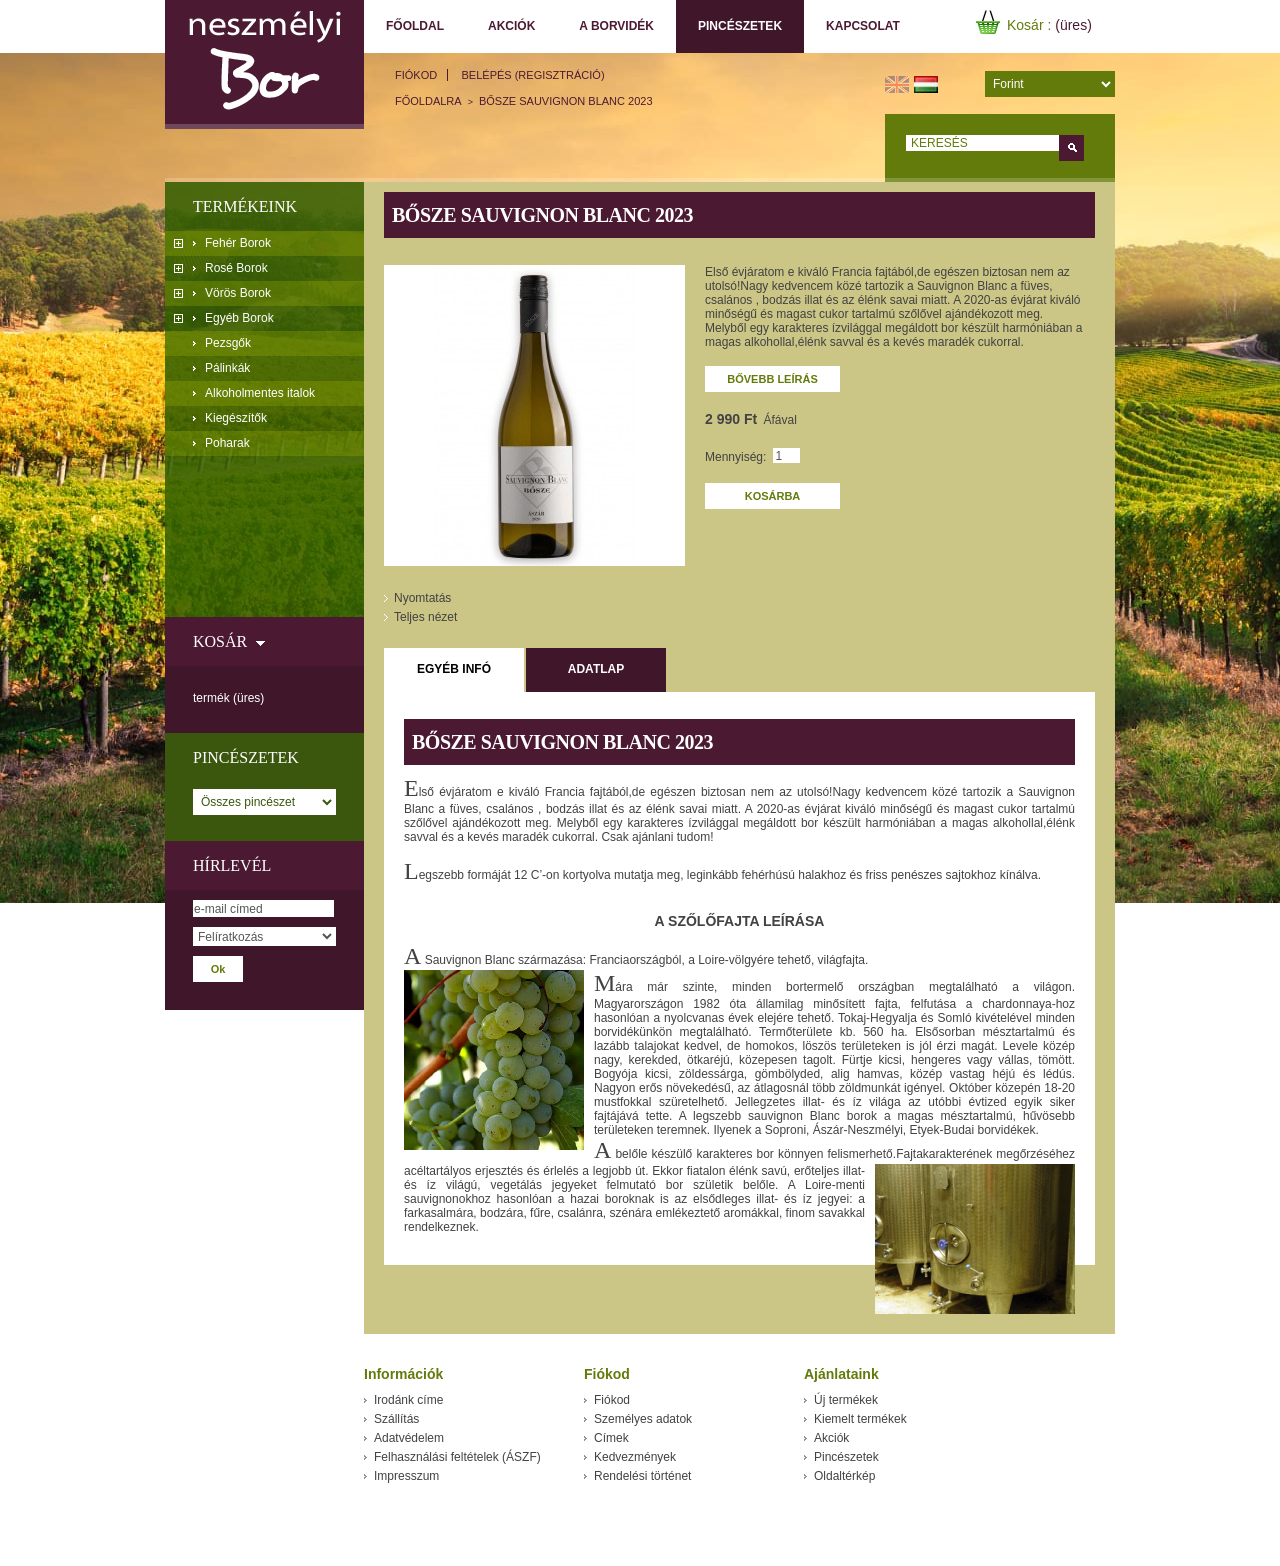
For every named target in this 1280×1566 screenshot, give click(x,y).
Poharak (227, 443)
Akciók (511, 26)
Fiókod (416, 75)
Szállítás (396, 1419)
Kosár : (1031, 25)
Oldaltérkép (844, 1476)
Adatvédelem (409, 1438)
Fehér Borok (238, 243)
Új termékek (846, 1400)
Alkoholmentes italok (260, 393)
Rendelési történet (642, 1476)
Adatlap (596, 669)
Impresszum (406, 1476)
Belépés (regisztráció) (533, 75)
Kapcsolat (863, 26)
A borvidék (616, 26)
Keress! (1071, 148)
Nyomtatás (422, 598)
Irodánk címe (408, 1400)
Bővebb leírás (772, 379)
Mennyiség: (735, 457)
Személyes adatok (643, 1419)
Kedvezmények (635, 1457)
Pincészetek (735, 26)
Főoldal (415, 26)
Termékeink (245, 206)
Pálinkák (227, 368)
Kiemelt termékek (860, 1419)
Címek (611, 1438)
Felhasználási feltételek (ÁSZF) (457, 1457)
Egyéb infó (454, 669)
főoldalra (428, 101)
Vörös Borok (238, 293)
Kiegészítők (236, 418)
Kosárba (773, 496)
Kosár (220, 641)
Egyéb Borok (239, 318)
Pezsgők (228, 343)
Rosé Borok (236, 268)
